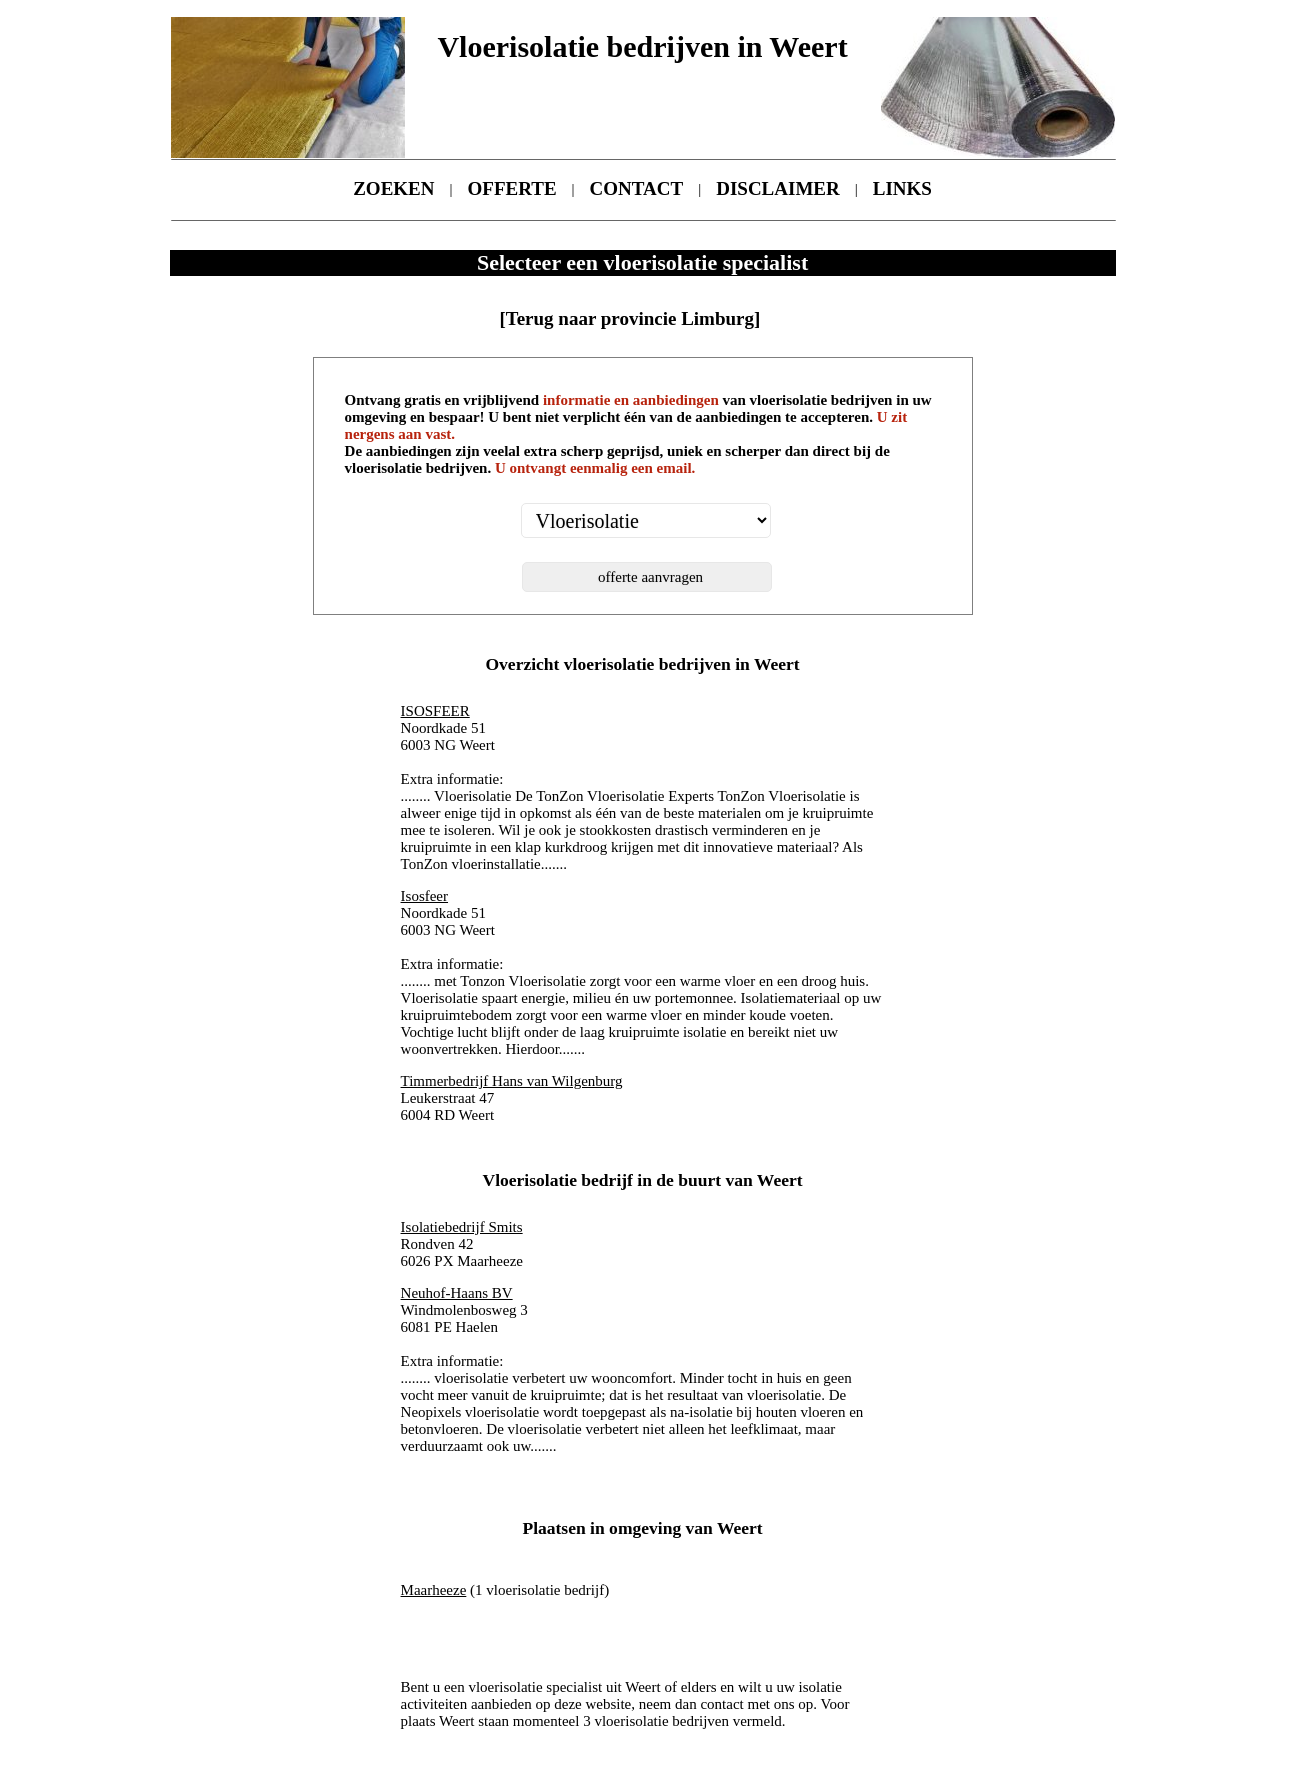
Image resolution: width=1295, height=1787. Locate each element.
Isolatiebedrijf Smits (462, 1227)
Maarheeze (434, 1590)
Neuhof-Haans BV (457, 1293)
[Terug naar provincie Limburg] (629, 318)
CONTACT (637, 188)
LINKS (902, 188)
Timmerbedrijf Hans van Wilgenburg (512, 1081)
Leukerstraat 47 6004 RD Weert (512, 1098)
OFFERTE (512, 188)
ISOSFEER (435, 711)
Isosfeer (424, 896)
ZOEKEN (393, 188)
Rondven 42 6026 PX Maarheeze (462, 1244)
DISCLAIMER (778, 188)
